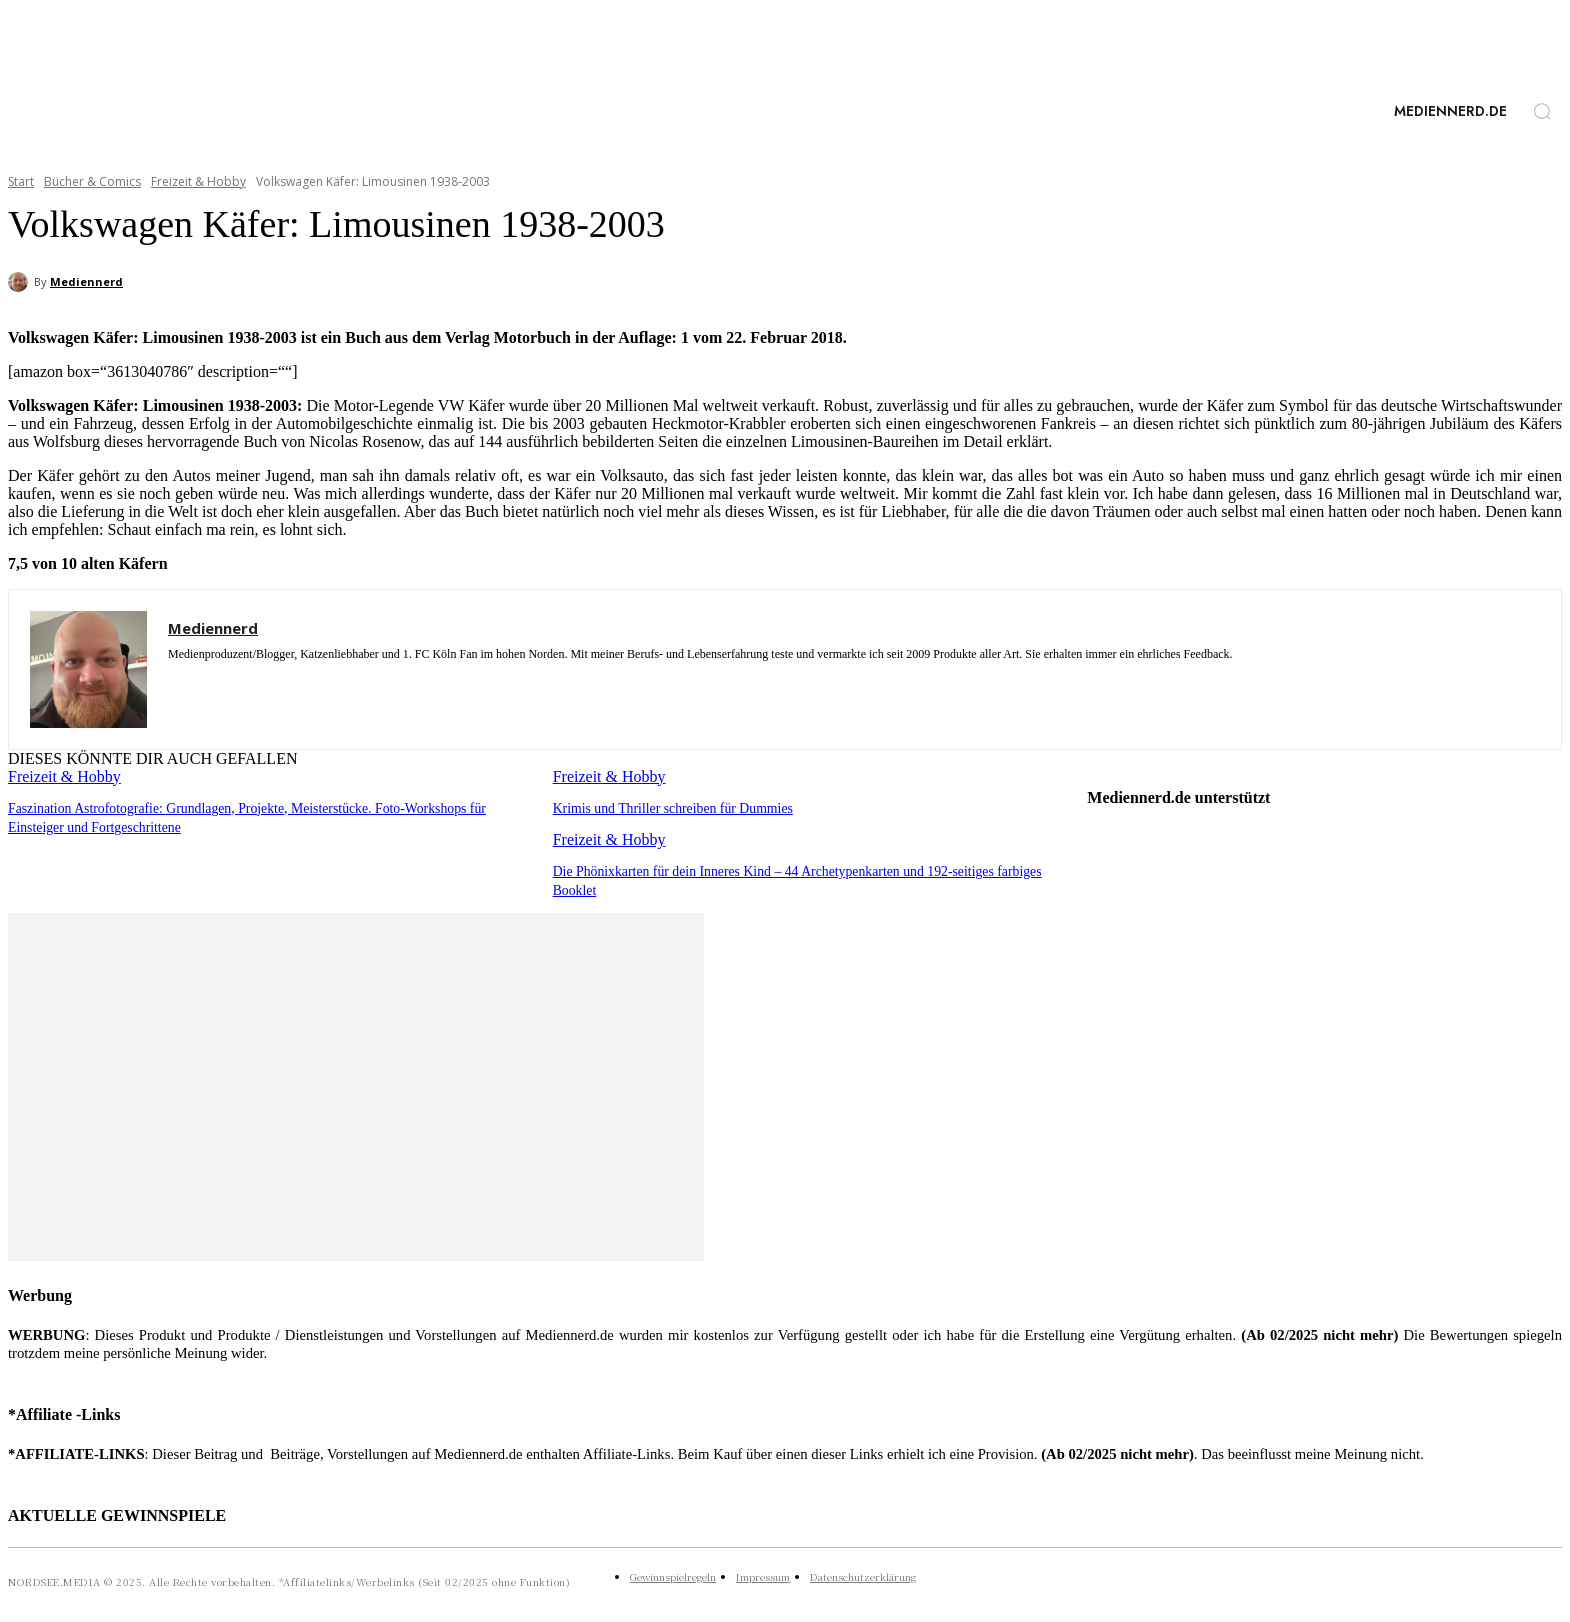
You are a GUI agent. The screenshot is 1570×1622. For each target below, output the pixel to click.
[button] (1542, 111)
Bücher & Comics (92, 181)
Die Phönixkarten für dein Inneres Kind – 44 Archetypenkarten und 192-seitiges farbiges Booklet (806, 869)
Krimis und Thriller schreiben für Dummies (666, 807)
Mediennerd (86, 281)
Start (21, 181)
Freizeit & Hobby (198, 181)
